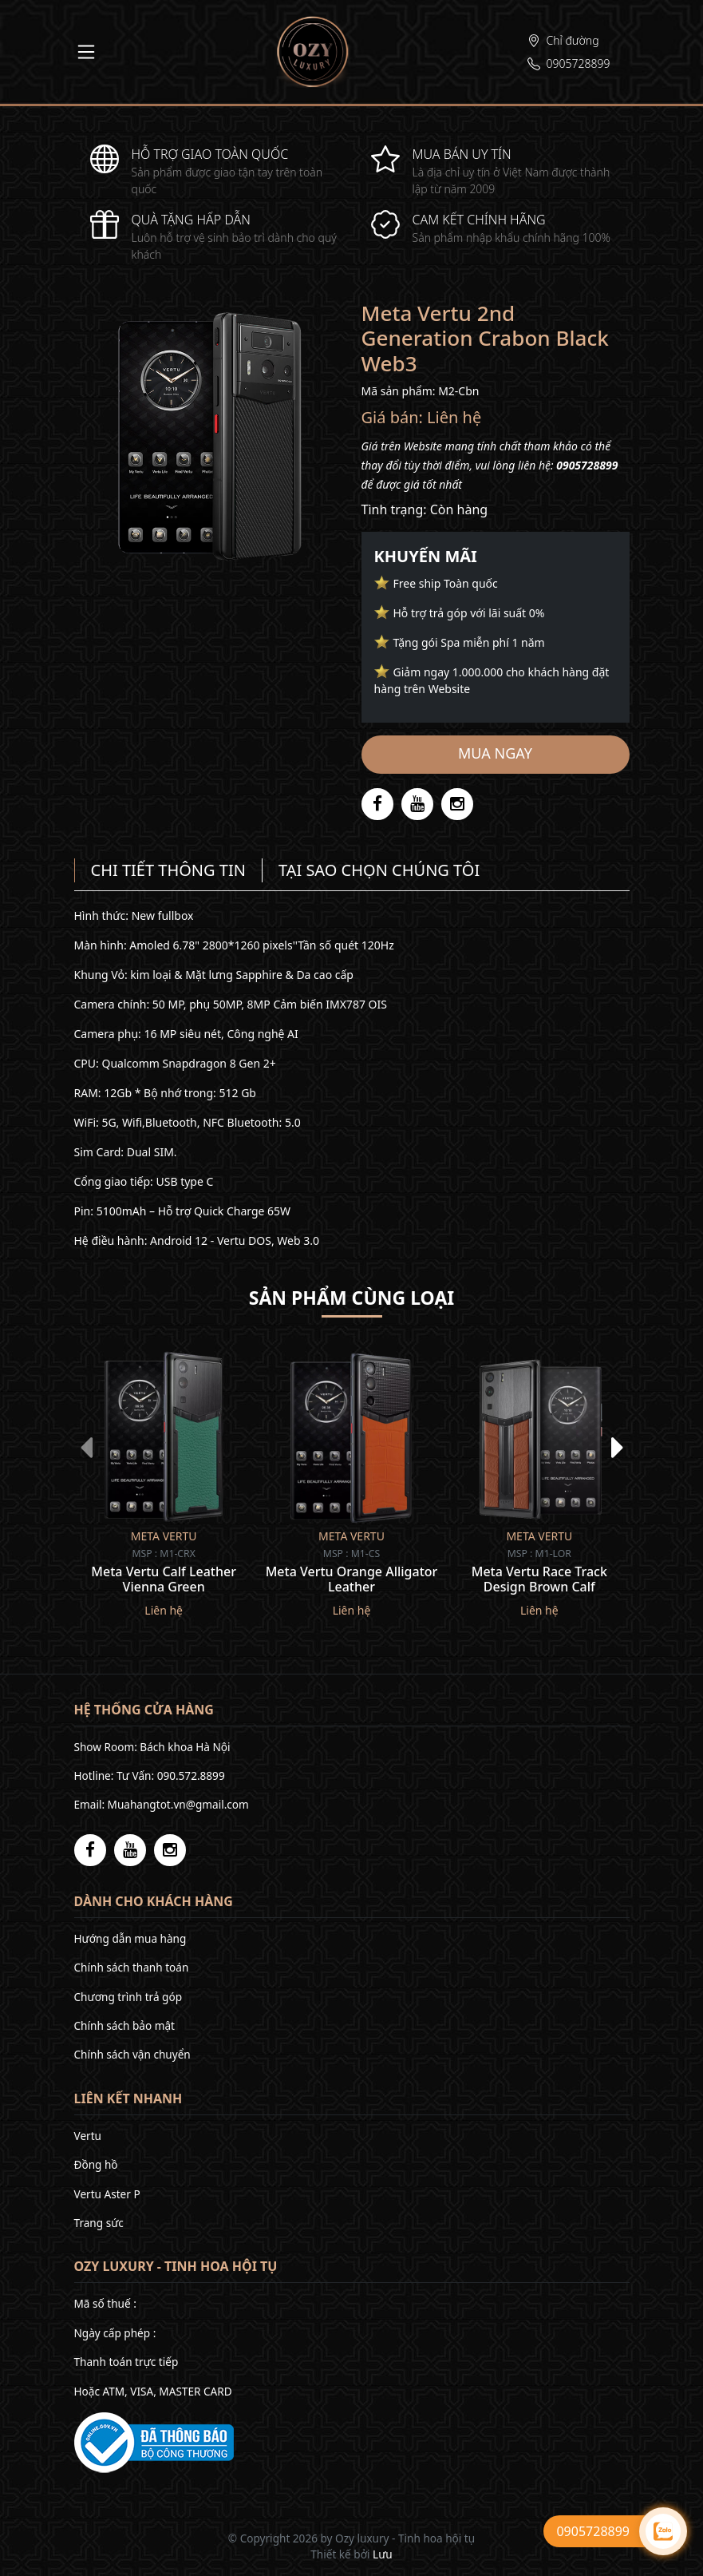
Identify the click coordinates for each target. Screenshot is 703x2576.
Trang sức (99, 2222)
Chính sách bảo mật (124, 2025)
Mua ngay (495, 753)
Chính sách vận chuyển (132, 2054)
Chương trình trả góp (128, 1996)
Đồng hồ (96, 2164)
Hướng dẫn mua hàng (130, 1938)
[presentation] (86, 1447)
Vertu (87, 2135)
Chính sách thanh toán (131, 1967)
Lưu (383, 2554)
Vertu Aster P (107, 2193)
